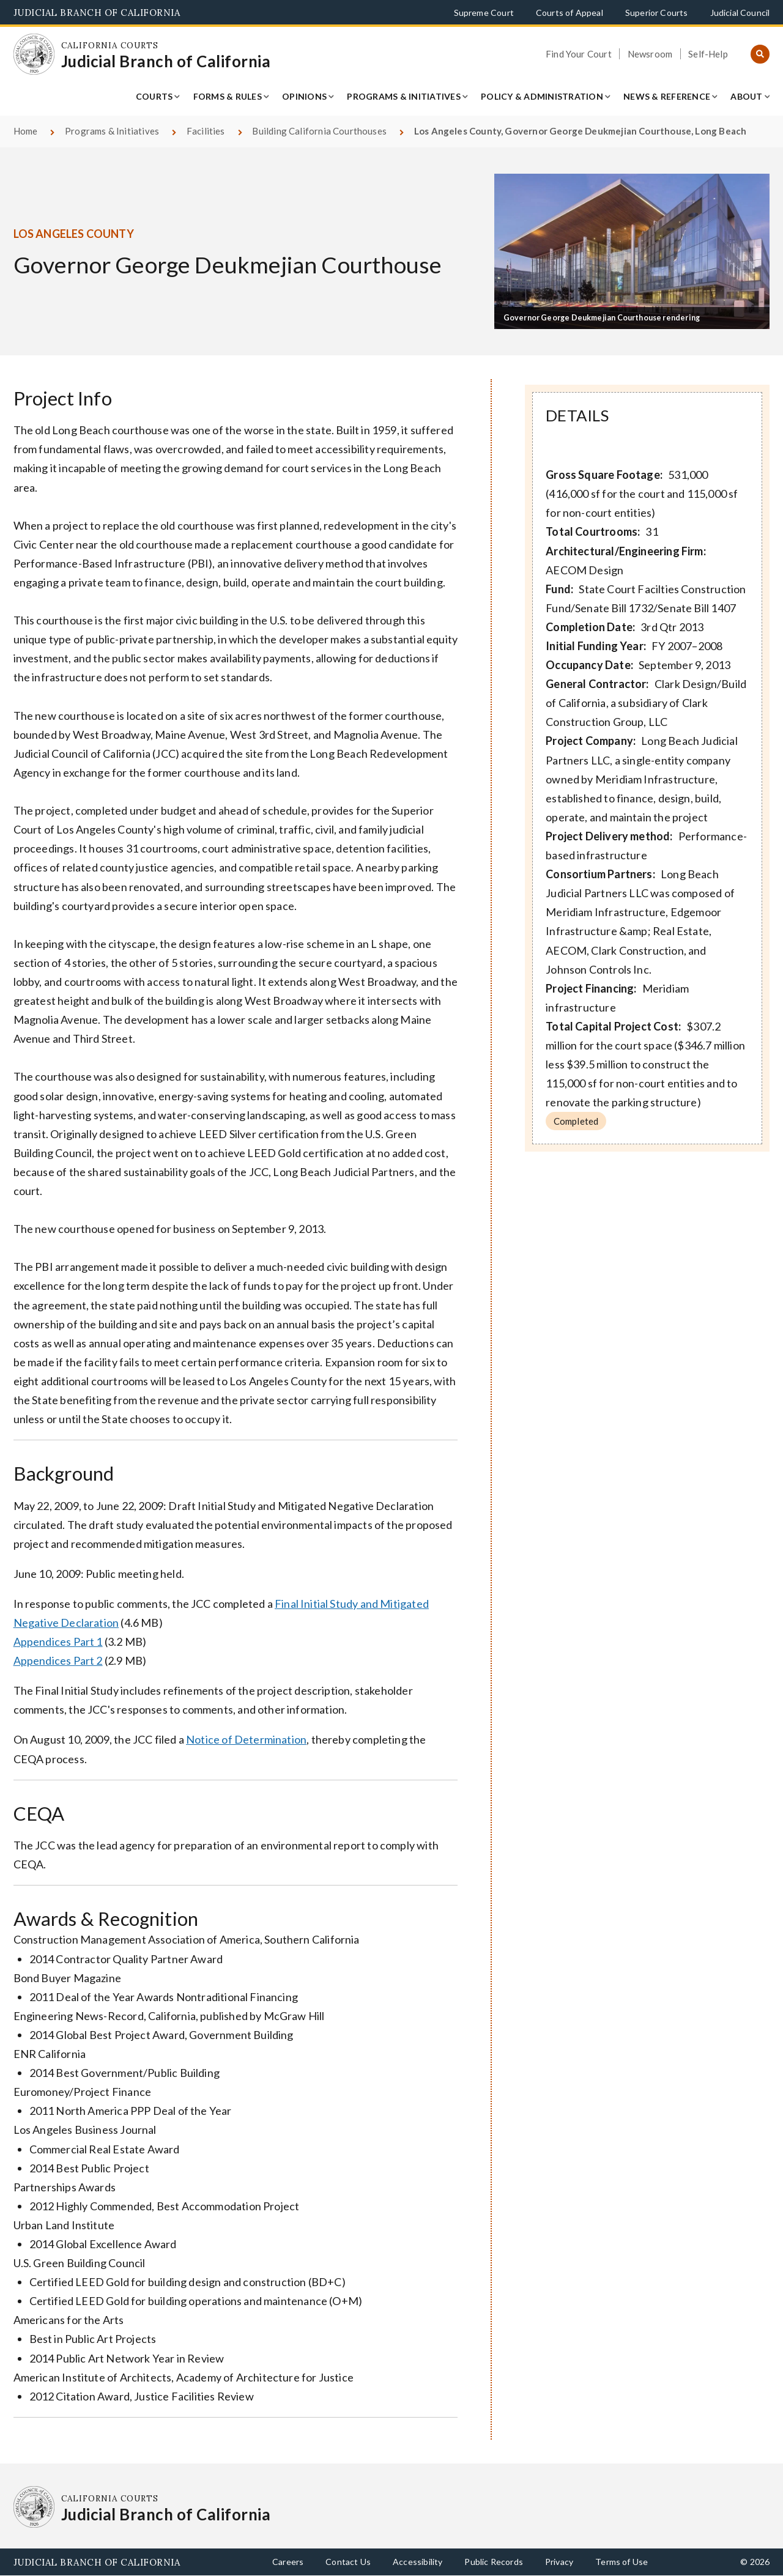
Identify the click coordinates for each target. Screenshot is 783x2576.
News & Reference (666, 96)
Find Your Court (579, 53)
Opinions (304, 96)
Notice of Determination (246, 1739)
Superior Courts (656, 12)
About (746, 96)
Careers (287, 2561)
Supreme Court (484, 12)
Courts (154, 96)
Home (25, 130)
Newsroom (650, 53)
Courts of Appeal (569, 12)
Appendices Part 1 (58, 1641)
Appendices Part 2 (58, 1660)
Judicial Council (740, 12)
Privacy (559, 2561)
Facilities (206, 130)
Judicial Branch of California (96, 12)
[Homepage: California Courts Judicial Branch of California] (34, 54)
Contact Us (348, 2561)
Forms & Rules (227, 96)
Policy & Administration (542, 96)
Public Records (493, 2561)
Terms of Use (621, 2561)
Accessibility (417, 2561)
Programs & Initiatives (404, 96)
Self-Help (708, 53)
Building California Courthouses (319, 130)
